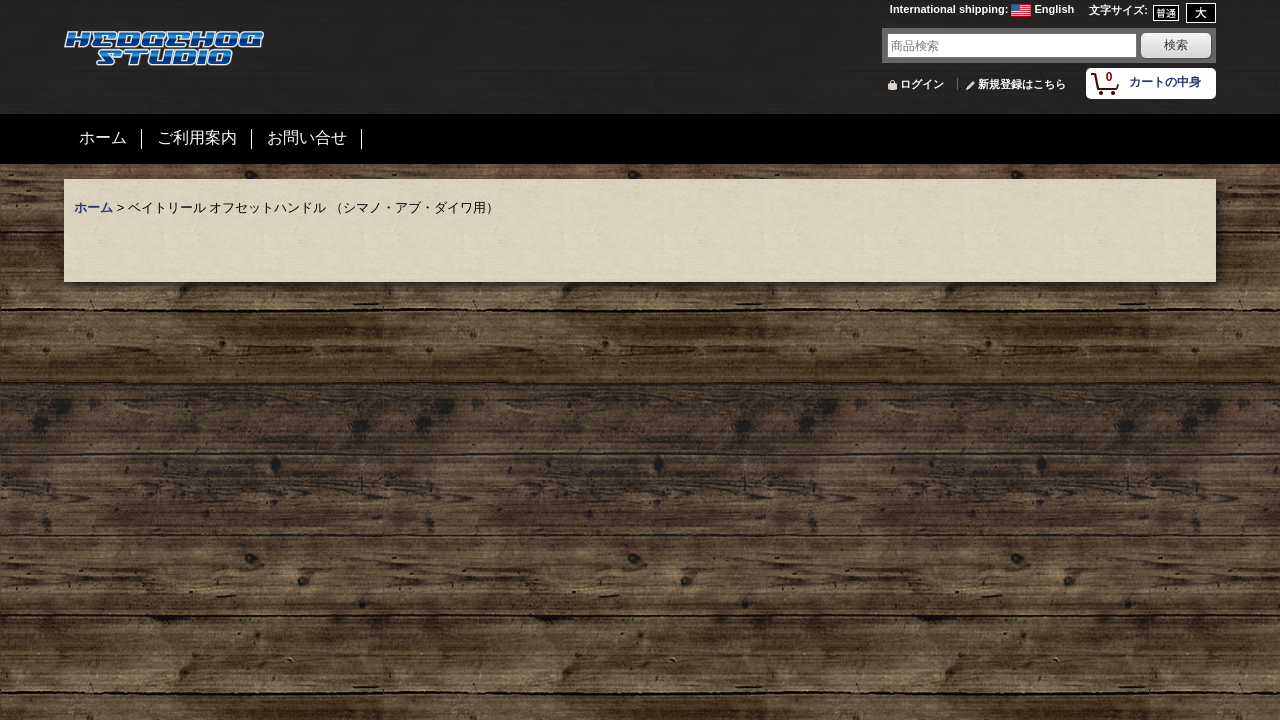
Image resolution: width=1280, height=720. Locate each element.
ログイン (922, 84)
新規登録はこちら (1022, 84)
